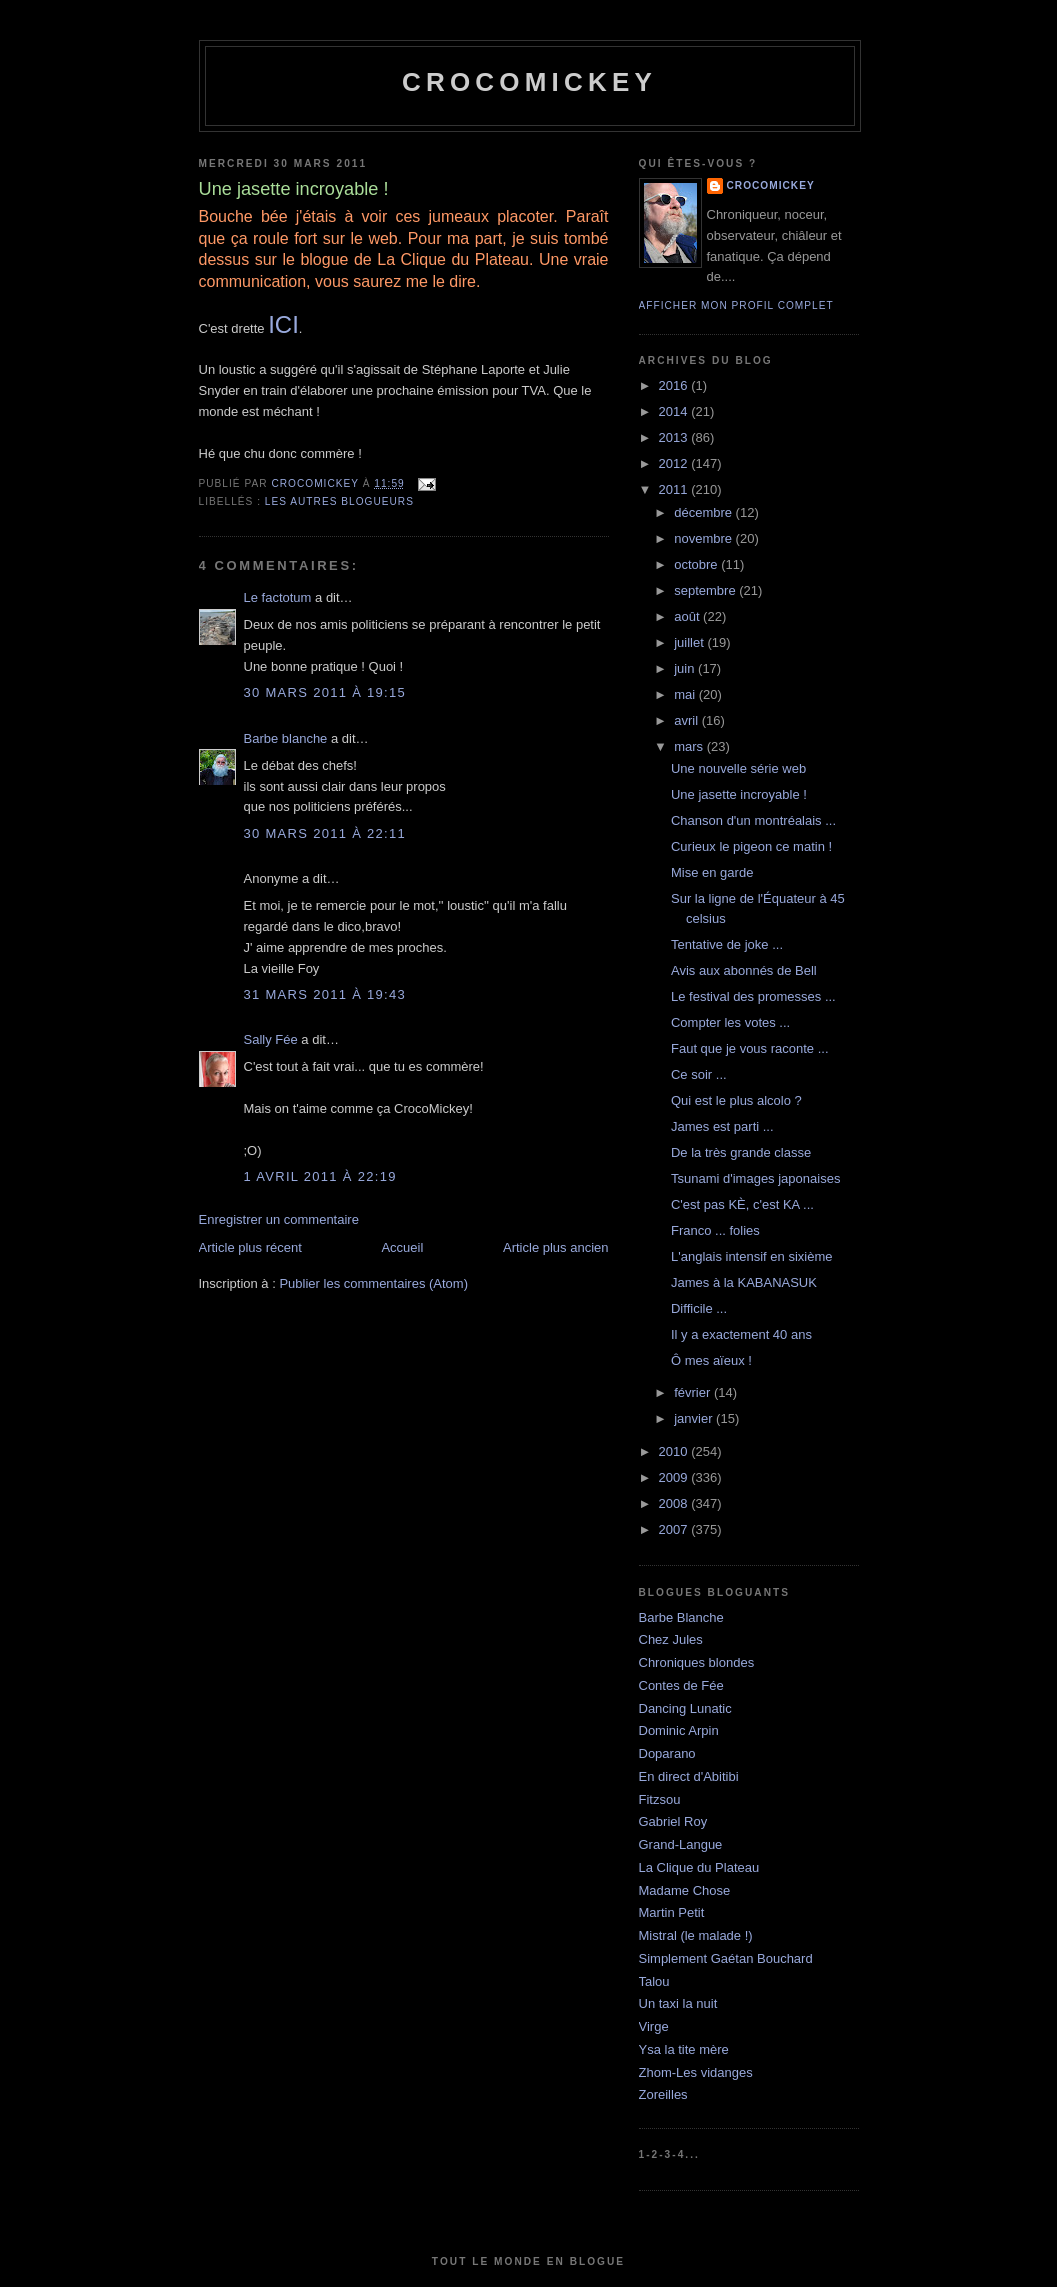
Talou (654, 1981)
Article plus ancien (556, 1247)
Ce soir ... (699, 1074)
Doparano (667, 1753)
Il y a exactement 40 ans (741, 1334)
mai (686, 694)
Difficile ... (699, 1308)
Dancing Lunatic (685, 1708)
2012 (675, 463)
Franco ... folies (715, 1230)
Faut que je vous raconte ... (750, 1048)
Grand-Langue (681, 1844)
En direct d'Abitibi (689, 1776)
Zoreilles (663, 2094)
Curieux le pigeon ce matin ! (751, 846)
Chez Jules (671, 1639)
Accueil (402, 1247)
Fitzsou (660, 1799)
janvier (695, 1418)
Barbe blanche (286, 738)
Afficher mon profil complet (736, 305)
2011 (675, 489)
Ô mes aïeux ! (711, 1360)
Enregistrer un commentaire (279, 1219)
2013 (675, 437)
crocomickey (529, 82)
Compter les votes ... (730, 1022)
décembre (704, 512)
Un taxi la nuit (678, 2003)
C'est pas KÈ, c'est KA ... (742, 1204)
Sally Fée (271, 1039)
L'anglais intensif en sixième (751, 1256)
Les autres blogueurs (339, 501)
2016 (675, 385)
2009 (675, 1477)
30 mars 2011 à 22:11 (325, 833)
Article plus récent (250, 1247)
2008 (675, 1503)
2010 (675, 1451)
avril (687, 720)
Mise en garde (712, 872)
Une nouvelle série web (738, 768)
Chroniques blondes (697, 1662)
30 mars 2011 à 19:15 (325, 692)
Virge (654, 2026)
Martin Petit (672, 1912)
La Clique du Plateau (699, 1867)
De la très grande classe (741, 1152)
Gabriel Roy (673, 1821)
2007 (675, 1529)
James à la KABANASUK (744, 1282)
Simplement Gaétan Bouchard (726, 1958)
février (694, 1392)
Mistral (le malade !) (696, 1935)
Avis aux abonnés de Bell (744, 970)
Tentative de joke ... (727, 944)
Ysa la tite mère (684, 2049)
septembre (706, 590)
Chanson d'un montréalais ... (753, 820)
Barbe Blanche (681, 1617)
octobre (697, 564)
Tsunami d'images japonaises (755, 1178)
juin (686, 668)
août (688, 616)
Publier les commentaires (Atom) (373, 1283)
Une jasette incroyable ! (739, 794)
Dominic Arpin (679, 1730)
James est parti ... (722, 1126)
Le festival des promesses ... (753, 996)
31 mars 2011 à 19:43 (325, 994)
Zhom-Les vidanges (696, 2072)
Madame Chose (685, 1890)
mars (690, 746)
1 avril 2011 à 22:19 (320, 1176)
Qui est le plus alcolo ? (736, 1100)
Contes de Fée (681, 1685)
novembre (704, 538)
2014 (675, 411)
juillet (690, 642)
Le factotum (278, 597)
